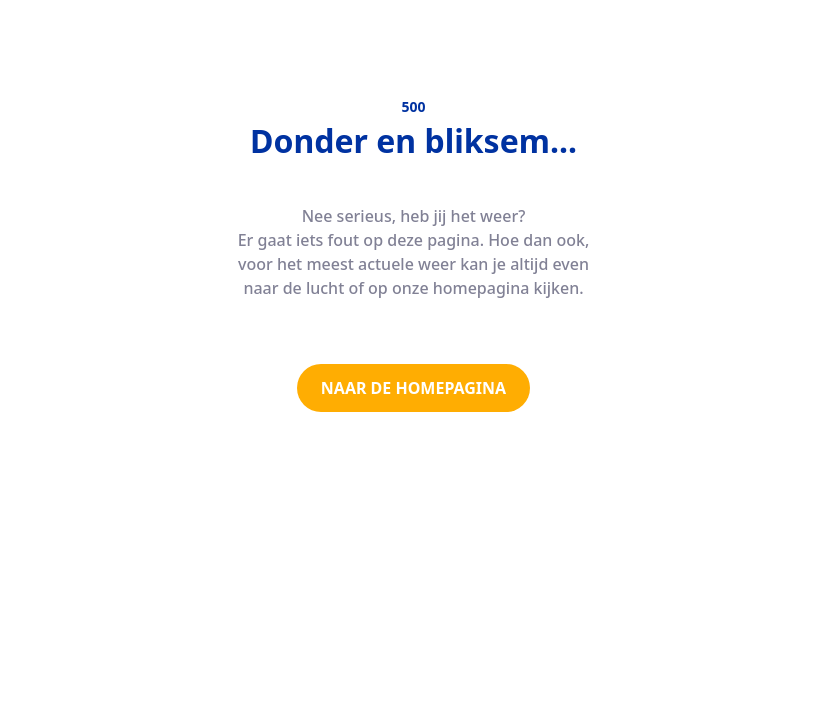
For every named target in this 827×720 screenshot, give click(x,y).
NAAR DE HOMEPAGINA (413, 388)
